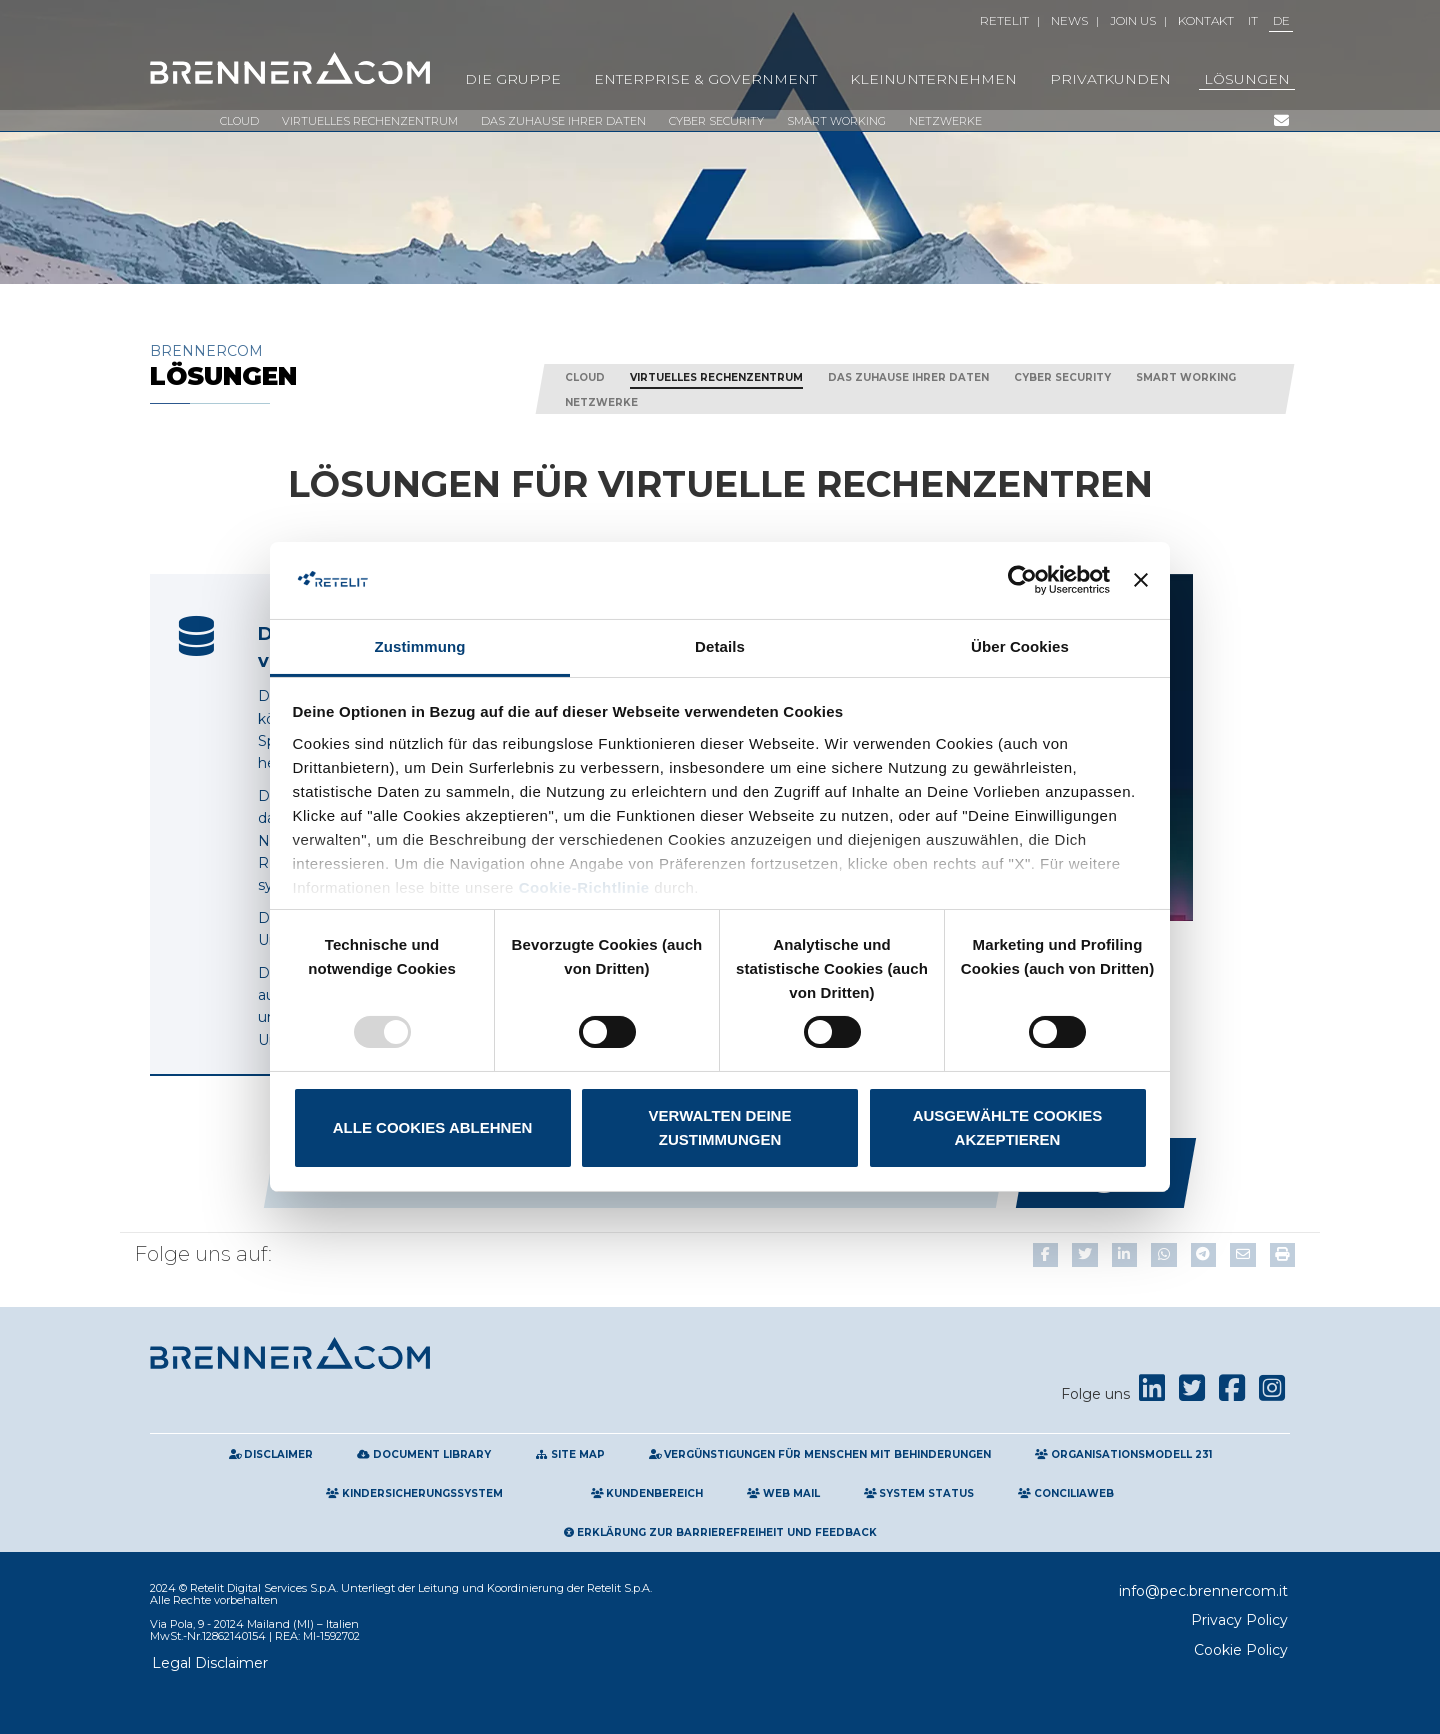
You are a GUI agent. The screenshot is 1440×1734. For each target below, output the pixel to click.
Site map (570, 1454)
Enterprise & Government (705, 79)
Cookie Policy (1241, 1650)
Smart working (836, 121)
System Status (919, 1493)
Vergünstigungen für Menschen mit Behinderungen (820, 1454)
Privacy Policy (1239, 1620)
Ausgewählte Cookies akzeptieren (1008, 1127)
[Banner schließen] (1141, 580)
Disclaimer (271, 1454)
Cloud (239, 121)
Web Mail (783, 1493)
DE (1281, 20)
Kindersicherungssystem (414, 1493)
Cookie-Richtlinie (584, 887)
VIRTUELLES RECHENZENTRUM (370, 121)
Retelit (1004, 20)
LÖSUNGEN (1247, 79)
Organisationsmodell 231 (1123, 1454)
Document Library (424, 1454)
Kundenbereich (647, 1493)
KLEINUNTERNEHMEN (933, 79)
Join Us (1133, 20)
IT (1253, 20)
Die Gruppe (513, 79)
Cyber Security (716, 121)
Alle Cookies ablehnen (432, 1127)
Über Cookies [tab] (1020, 646)
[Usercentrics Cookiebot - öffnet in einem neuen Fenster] (1022, 580)
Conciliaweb (1066, 1493)
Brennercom (330, 365)
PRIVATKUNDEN (1110, 79)
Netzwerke (945, 121)
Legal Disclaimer (210, 1663)
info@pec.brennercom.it (1203, 1591)
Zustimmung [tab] (420, 646)
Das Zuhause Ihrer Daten (563, 121)
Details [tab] (720, 646)
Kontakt (1206, 20)
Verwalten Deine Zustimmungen (720, 1127)
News (1069, 20)
